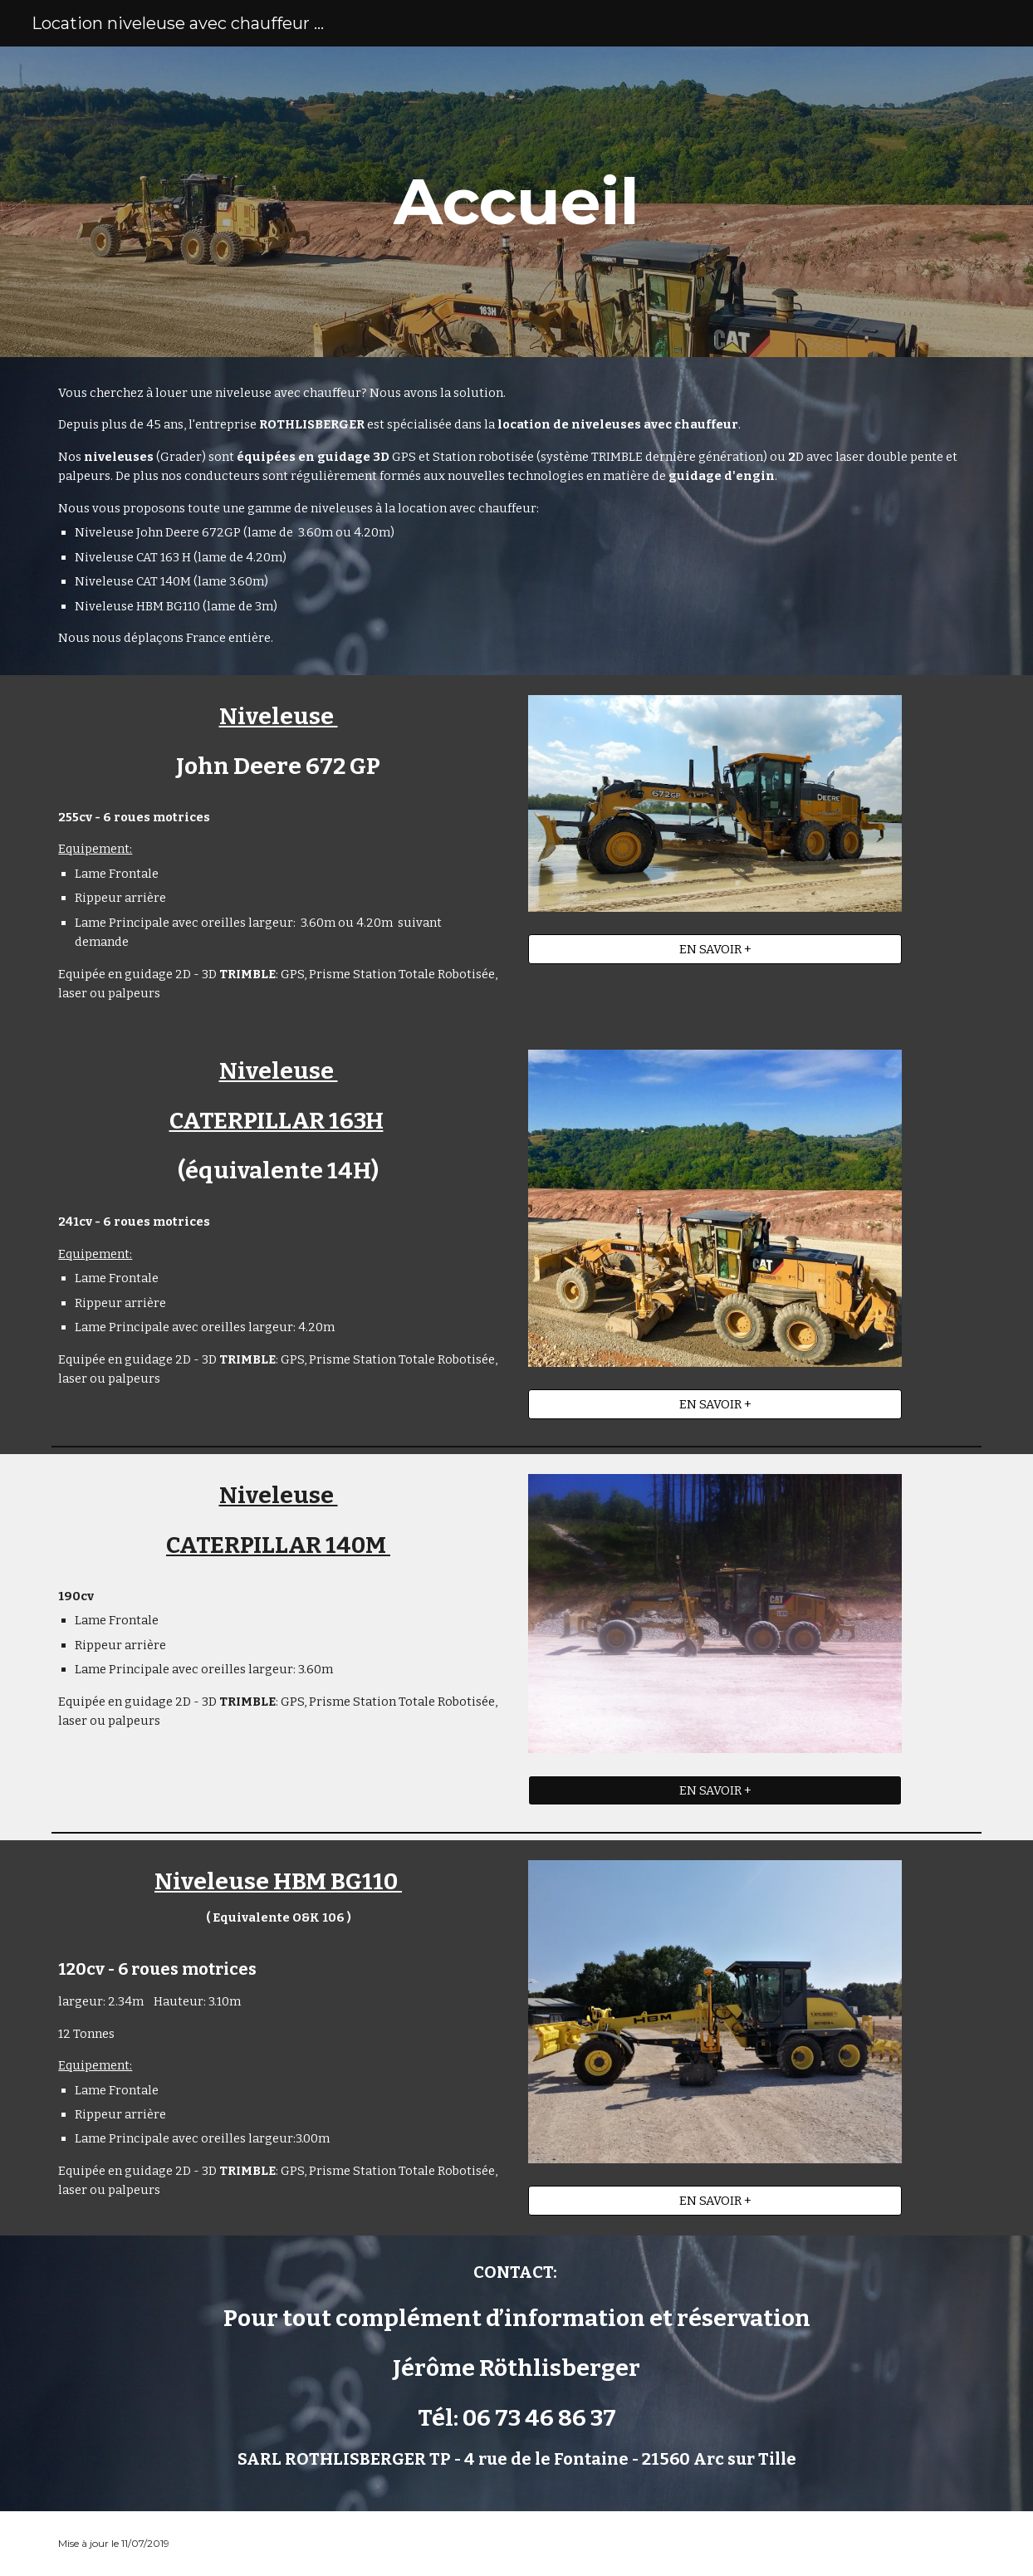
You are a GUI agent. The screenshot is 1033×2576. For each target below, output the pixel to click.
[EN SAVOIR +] (715, 949)
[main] (517, 201)
